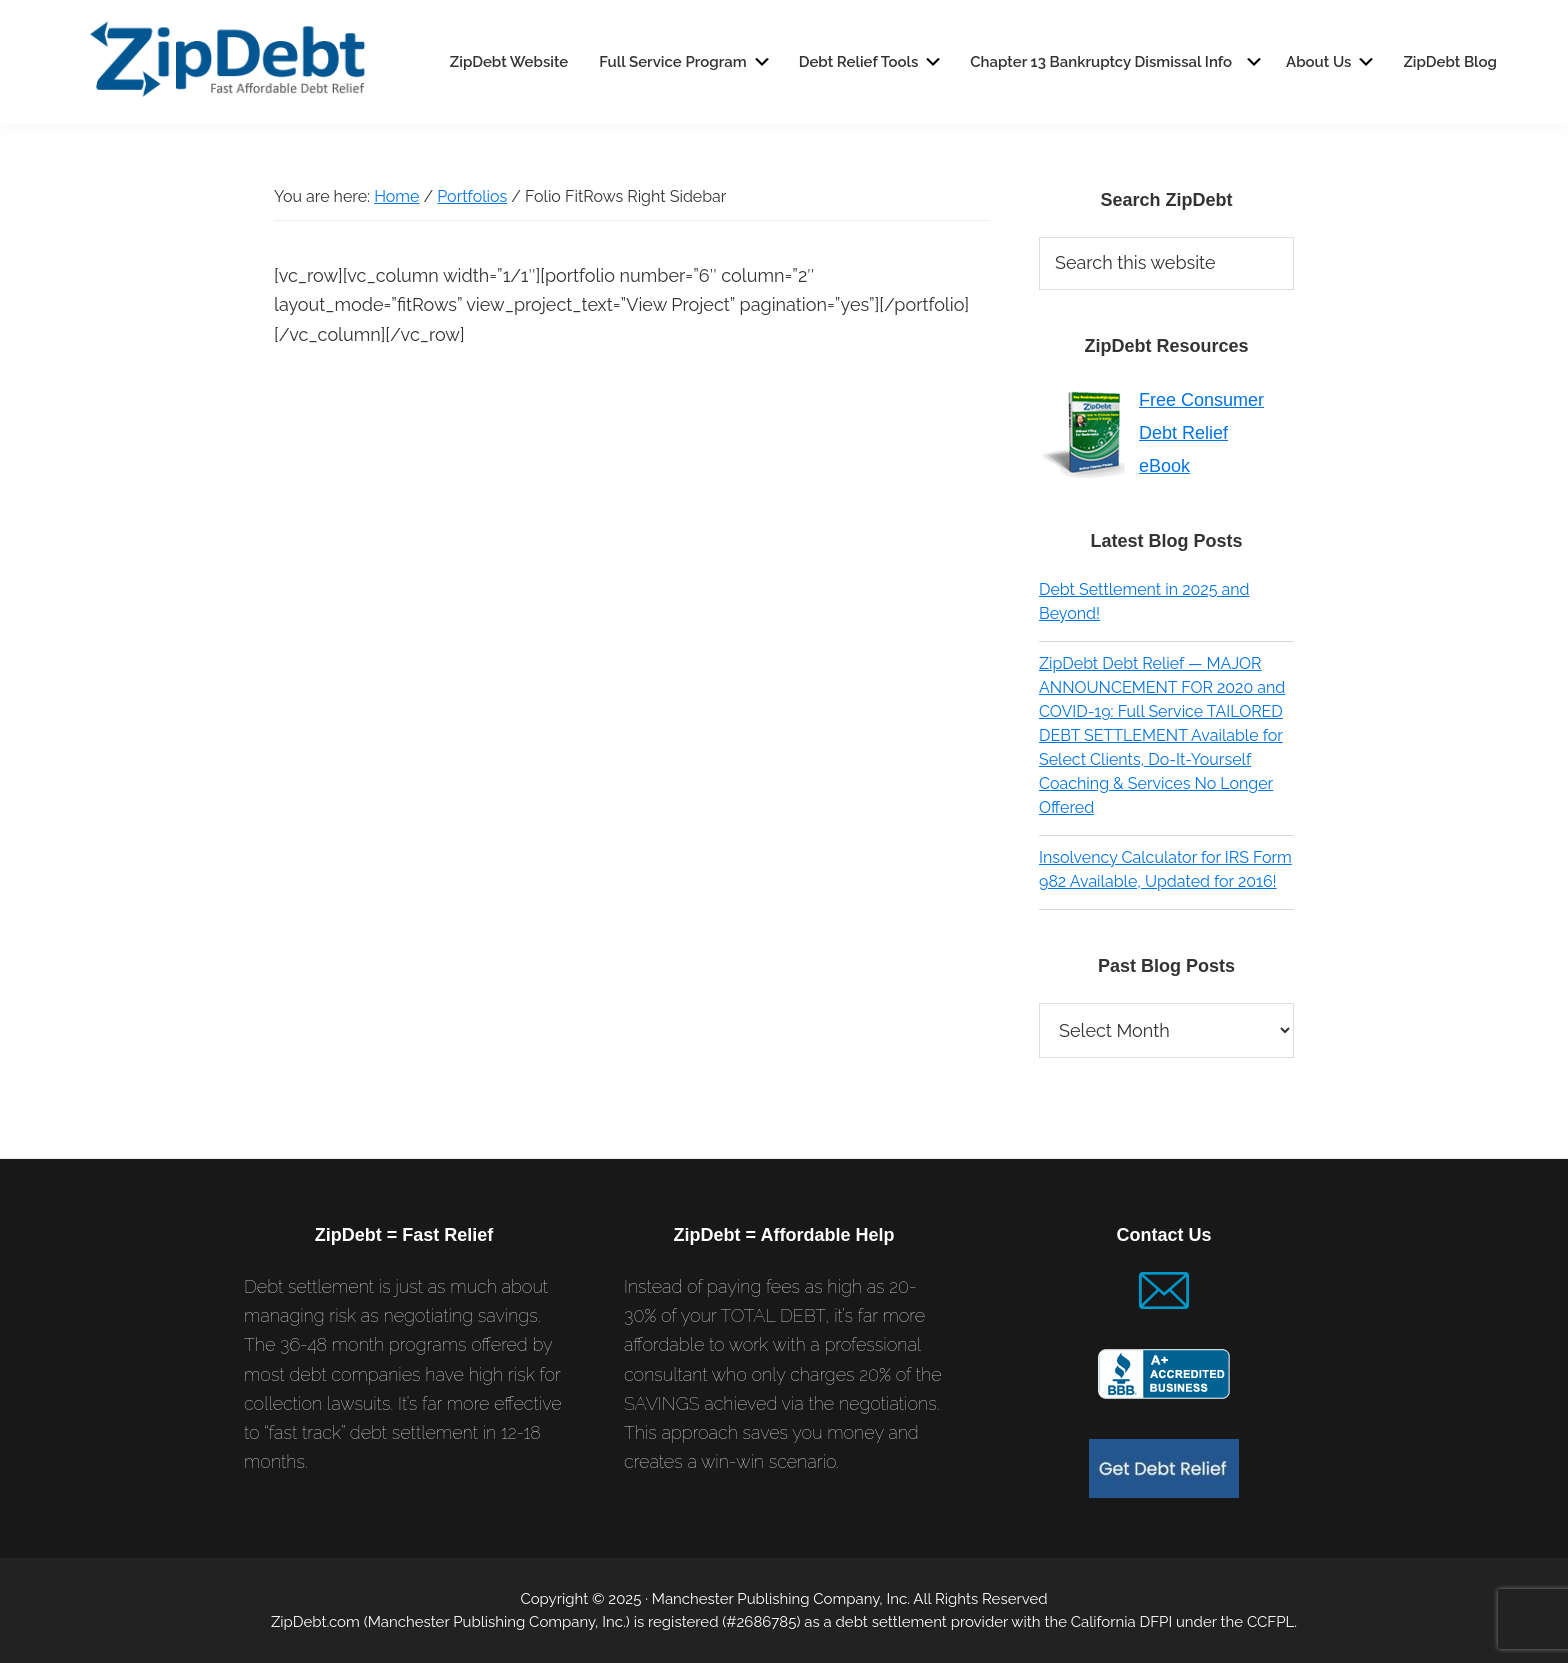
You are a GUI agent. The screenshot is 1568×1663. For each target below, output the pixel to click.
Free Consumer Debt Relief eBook (1201, 433)
